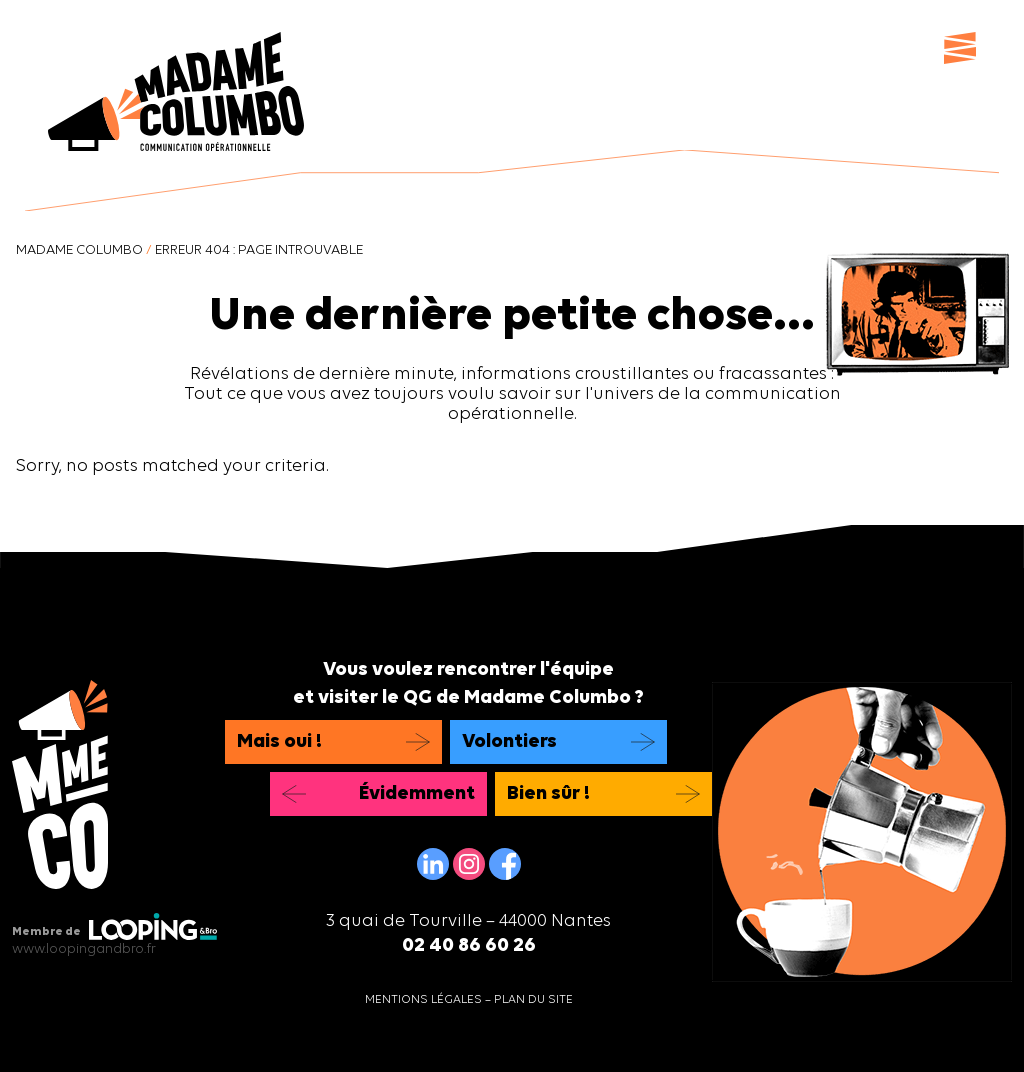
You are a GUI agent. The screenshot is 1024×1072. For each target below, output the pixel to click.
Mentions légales (423, 1000)
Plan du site (533, 1000)
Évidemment (417, 794)
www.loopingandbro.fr (84, 949)
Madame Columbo (79, 250)
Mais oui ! (279, 742)
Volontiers (509, 742)
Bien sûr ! (548, 794)
